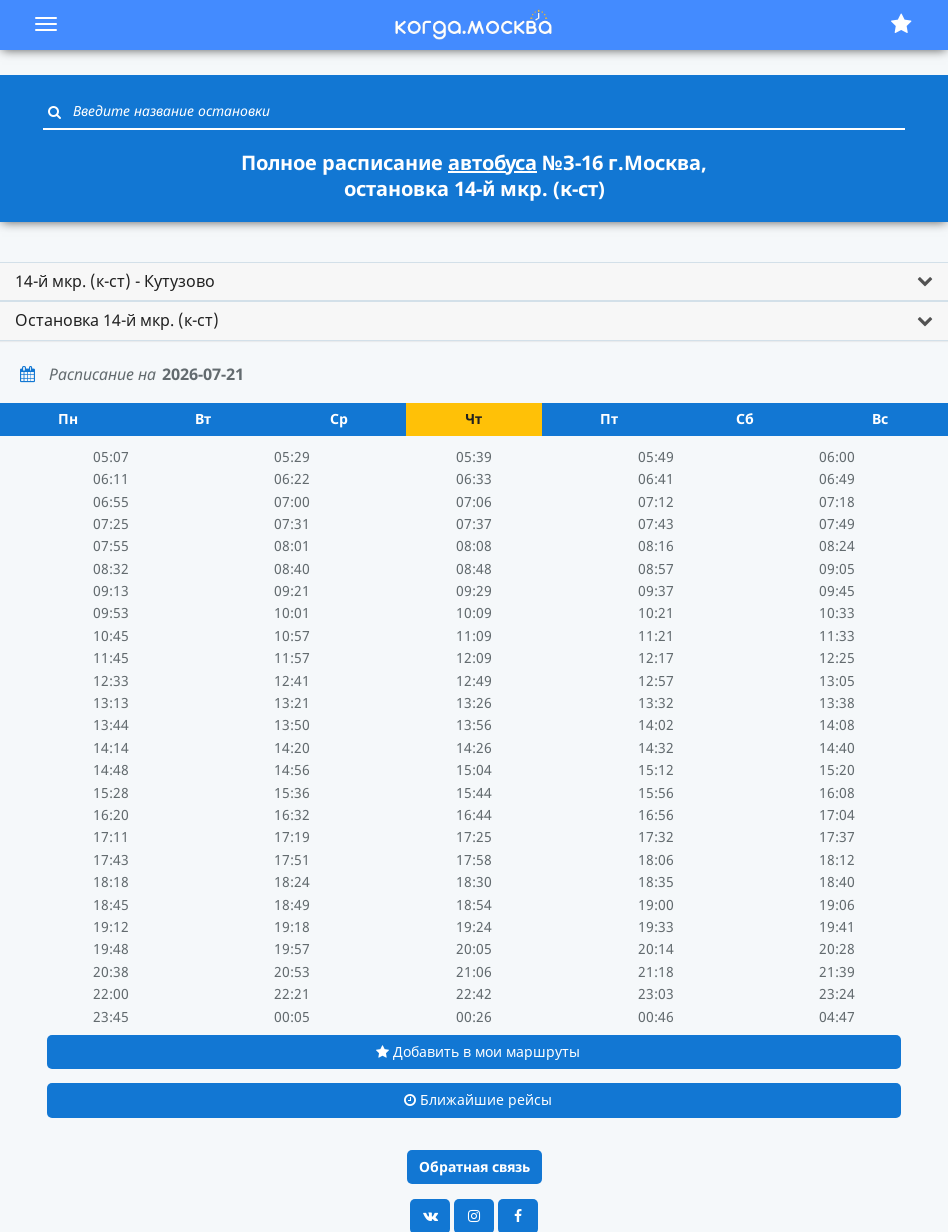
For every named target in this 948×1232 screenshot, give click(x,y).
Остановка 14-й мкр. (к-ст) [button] (117, 320)
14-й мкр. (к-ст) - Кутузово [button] (115, 281)
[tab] (474, 282)
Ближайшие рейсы (478, 1099)
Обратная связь (474, 1166)
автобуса (492, 162)
